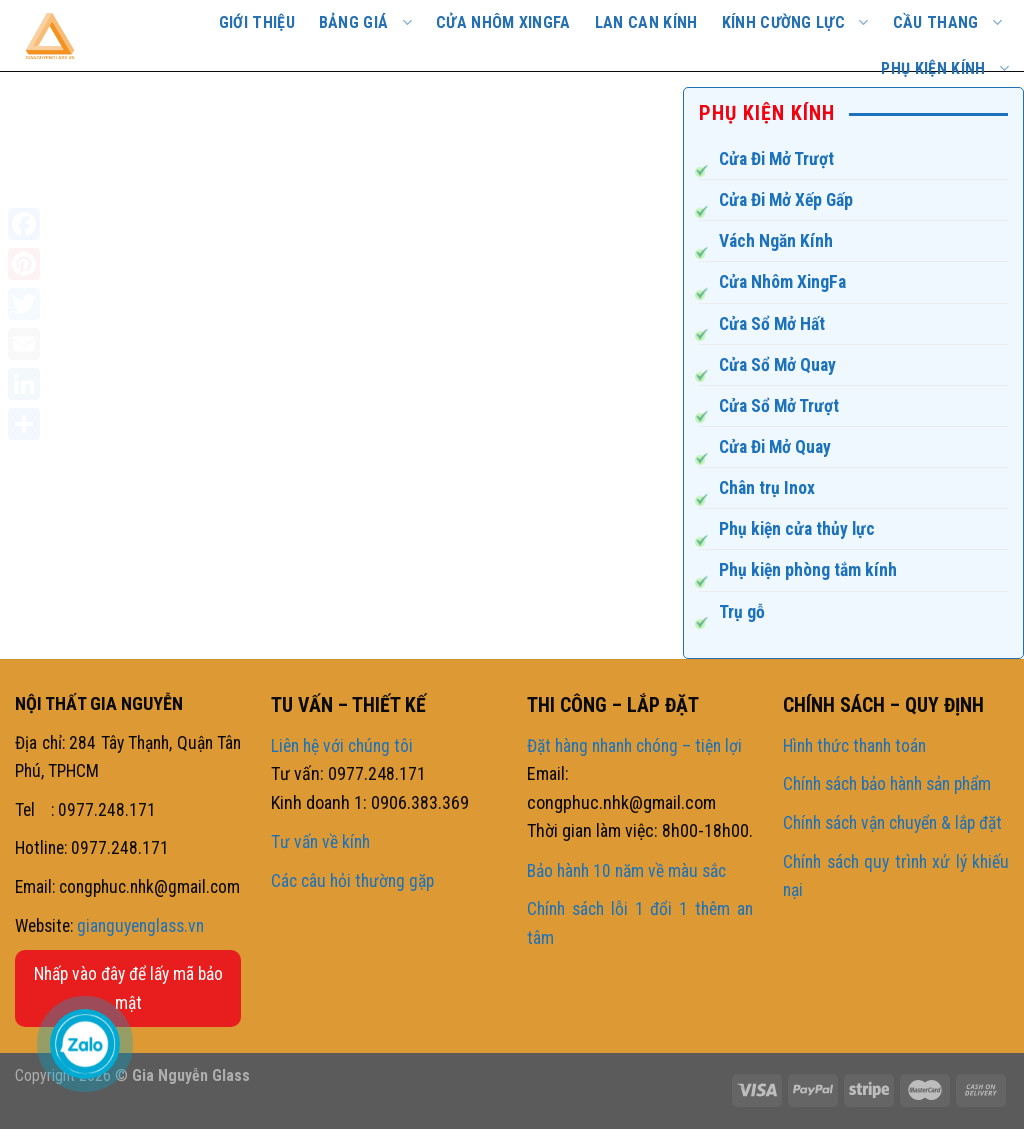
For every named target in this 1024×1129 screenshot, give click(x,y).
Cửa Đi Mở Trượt (776, 159)
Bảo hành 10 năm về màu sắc (626, 871)
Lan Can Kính (646, 22)
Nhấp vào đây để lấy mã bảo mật (128, 988)
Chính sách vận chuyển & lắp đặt (892, 823)
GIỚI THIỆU (257, 22)
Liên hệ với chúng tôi (342, 746)
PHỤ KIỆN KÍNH (945, 68)
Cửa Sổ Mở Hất (772, 324)
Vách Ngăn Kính (776, 241)
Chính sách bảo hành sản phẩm (887, 784)
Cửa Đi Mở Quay (775, 447)
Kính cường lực (795, 22)
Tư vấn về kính (320, 842)
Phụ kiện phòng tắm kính (808, 570)
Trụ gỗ (742, 612)
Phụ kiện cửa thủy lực (797, 529)
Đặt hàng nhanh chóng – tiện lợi (634, 746)
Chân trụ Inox (767, 488)
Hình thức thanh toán (854, 746)
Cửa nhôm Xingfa (503, 22)
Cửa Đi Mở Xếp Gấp (786, 200)
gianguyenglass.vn (140, 926)
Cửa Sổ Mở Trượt (779, 406)
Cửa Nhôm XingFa (782, 282)
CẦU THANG (947, 22)
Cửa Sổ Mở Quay (777, 365)
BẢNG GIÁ (365, 22)
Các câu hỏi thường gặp (352, 881)
